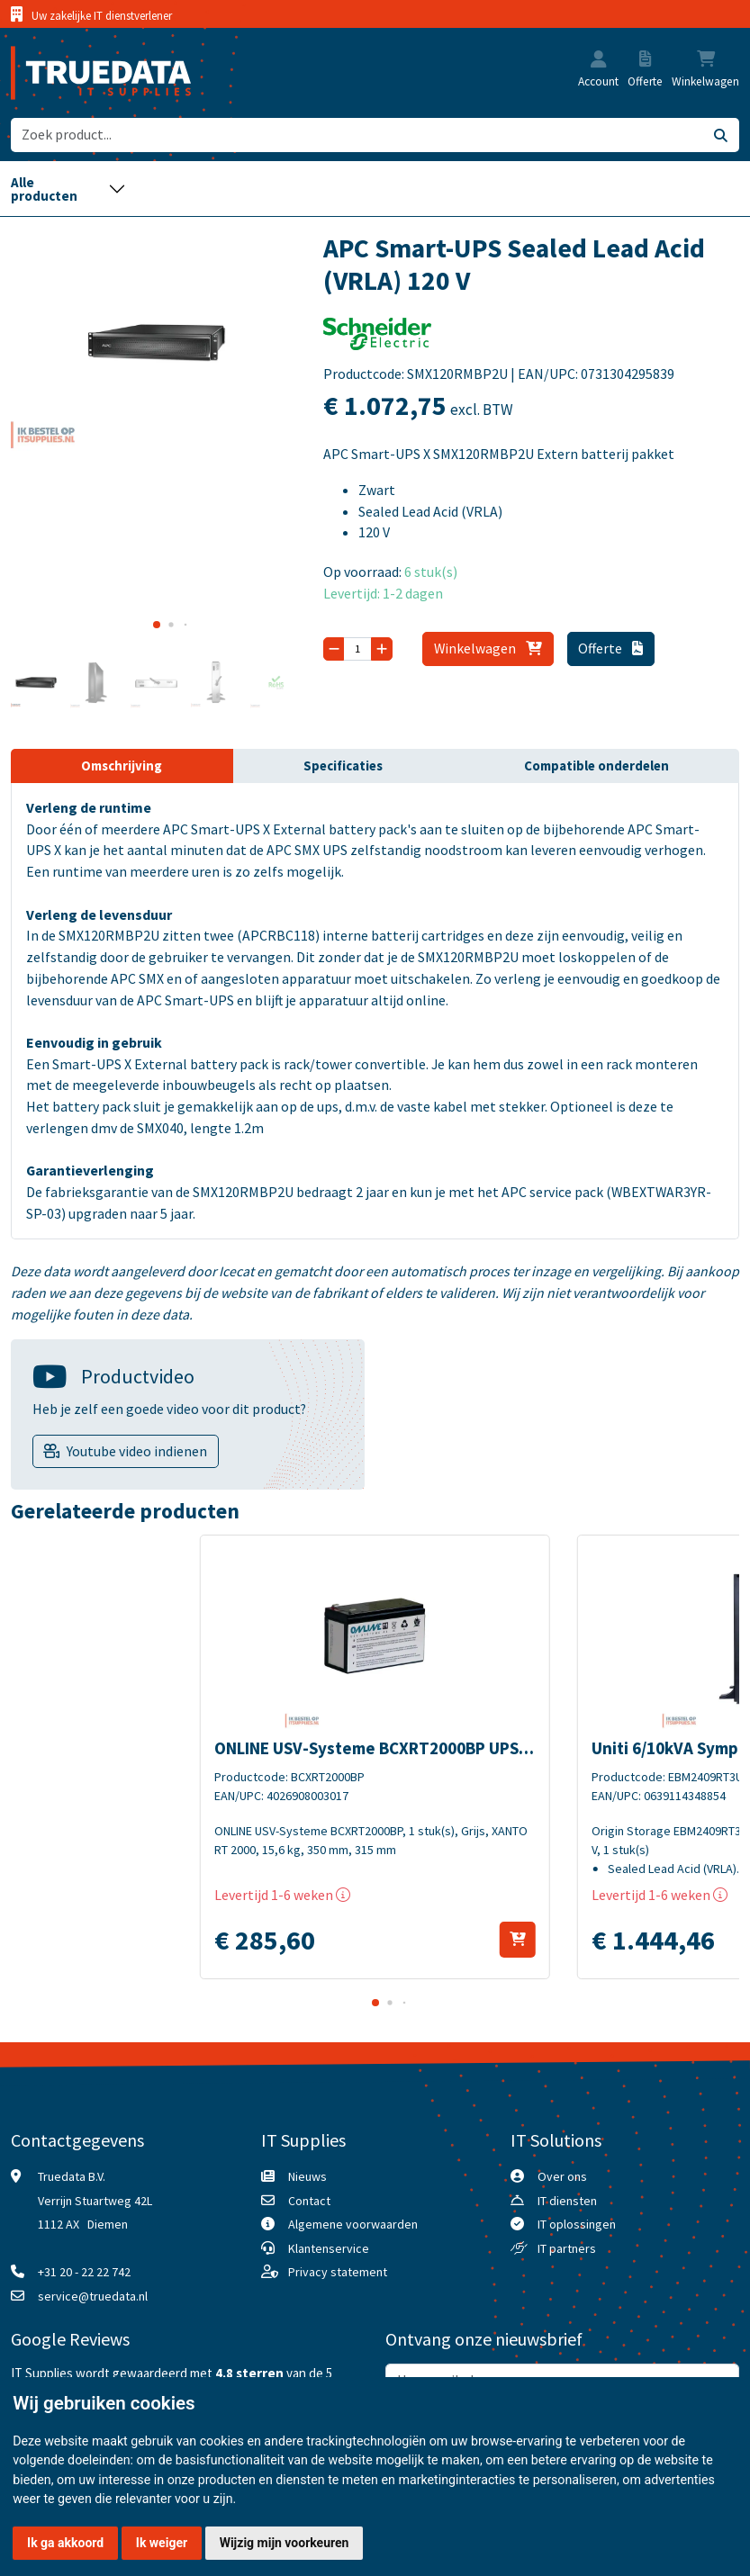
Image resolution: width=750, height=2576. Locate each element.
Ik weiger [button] (161, 2542)
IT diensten (567, 2201)
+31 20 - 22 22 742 (84, 2272)
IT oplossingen (577, 2224)
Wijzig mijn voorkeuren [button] (284, 2542)
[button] (599, 61)
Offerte (610, 648)
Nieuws (307, 2176)
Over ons (562, 2176)
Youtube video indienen (137, 1451)
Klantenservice (328, 2248)
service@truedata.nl (93, 2296)
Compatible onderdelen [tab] (596, 765)
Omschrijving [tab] (121, 765)
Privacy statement (337, 2272)
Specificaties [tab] (343, 765)
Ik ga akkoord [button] (65, 2542)
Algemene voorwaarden (353, 2224)
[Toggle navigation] (68, 189)
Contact (309, 2201)
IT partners (567, 2248)
